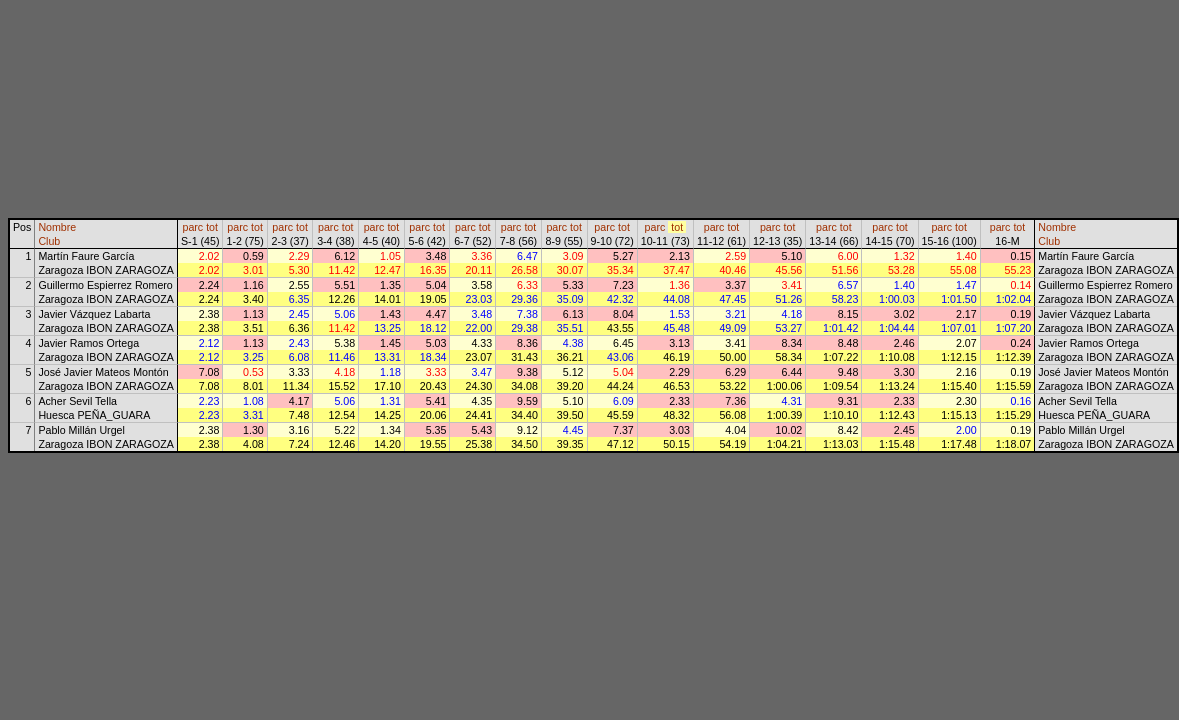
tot (212, 227)
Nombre (57, 227)
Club (49, 241)
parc (192, 227)
